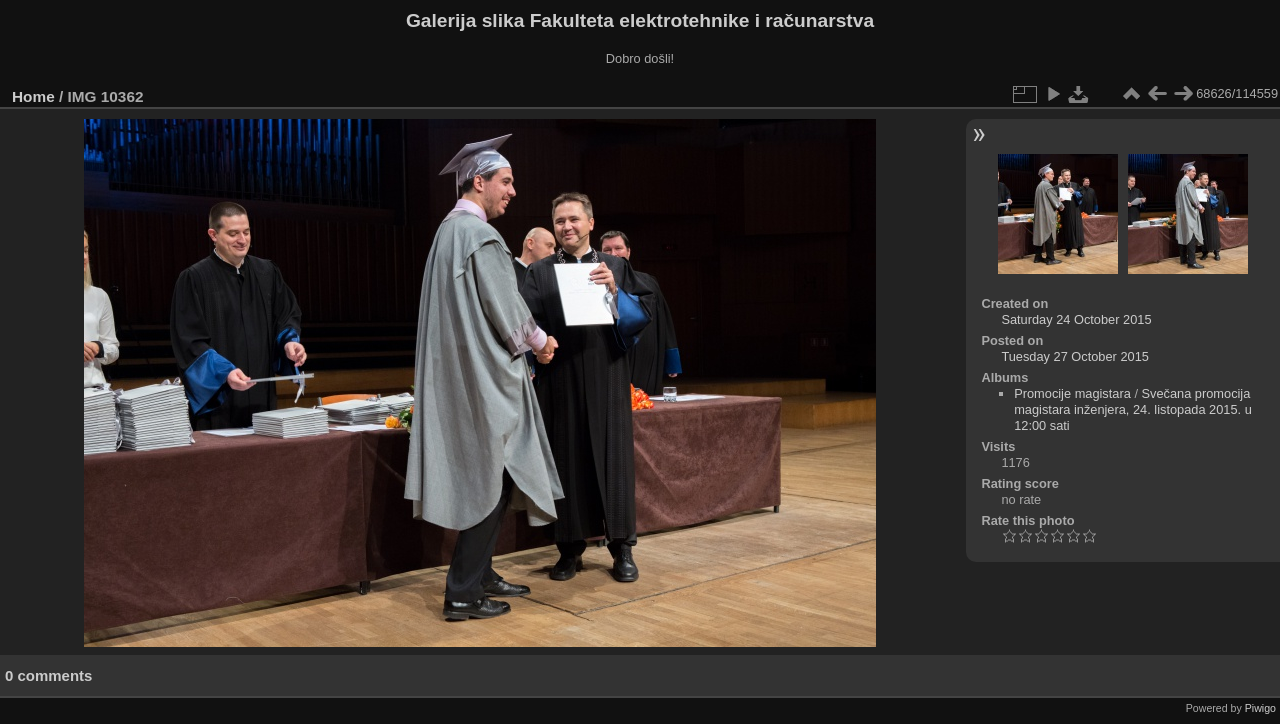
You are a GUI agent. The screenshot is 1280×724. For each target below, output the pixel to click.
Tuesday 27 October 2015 (1075, 356)
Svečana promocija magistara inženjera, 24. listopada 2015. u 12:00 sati (1133, 409)
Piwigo (1260, 708)
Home (33, 96)
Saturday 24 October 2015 (1076, 319)
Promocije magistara (1072, 393)
